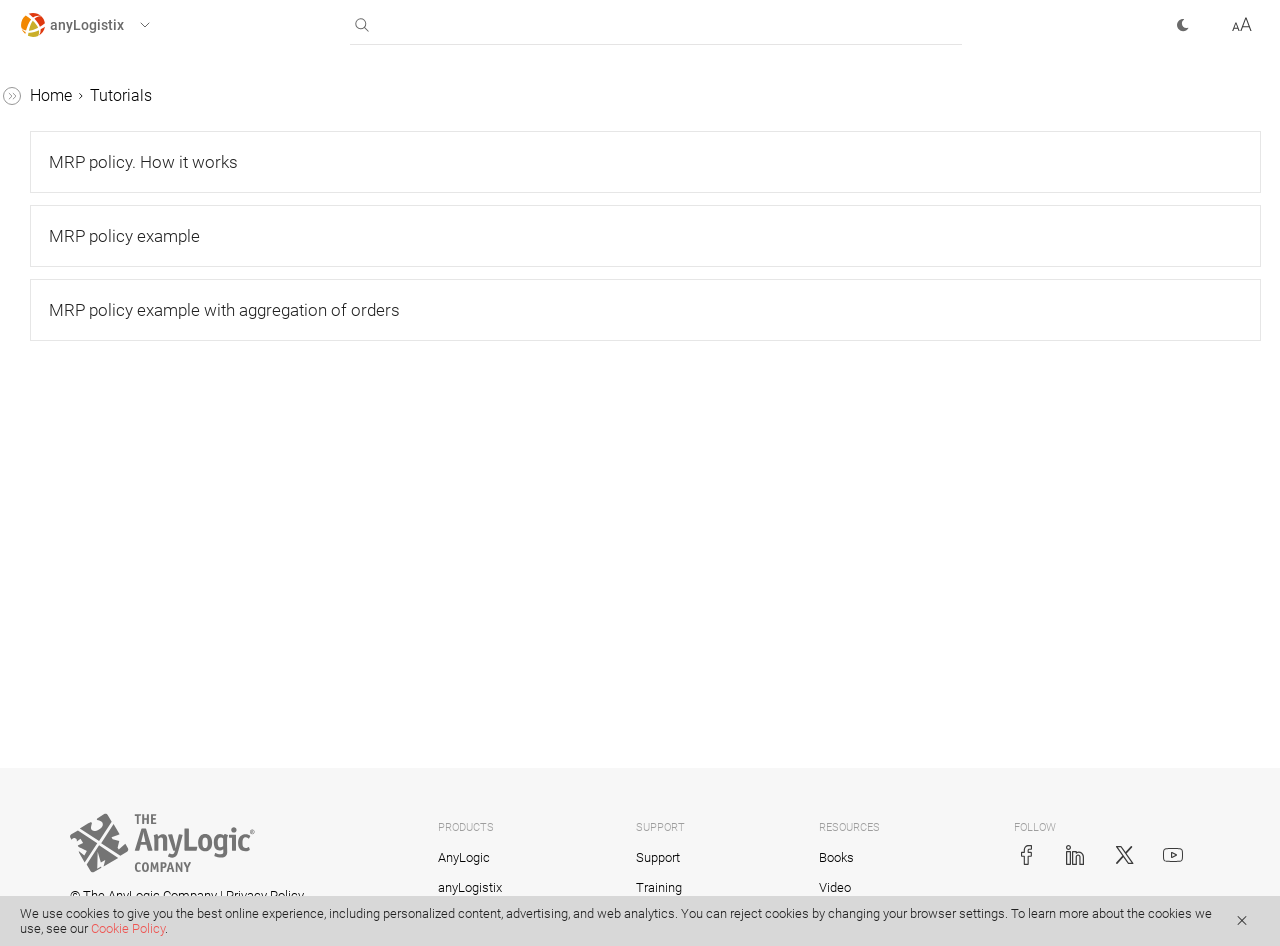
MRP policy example (128, 704)
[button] (103, 25)
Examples (54, 844)
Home (351, 95)
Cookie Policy (128, 928)
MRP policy (78, 628)
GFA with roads (91, 324)
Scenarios (54, 134)
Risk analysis (84, 590)
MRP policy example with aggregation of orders (145, 755)
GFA (52, 286)
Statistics (52, 210)
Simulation (76, 438)
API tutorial (77, 806)
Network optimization (113, 400)
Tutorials (51, 248)
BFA (52, 362)
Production (76, 476)
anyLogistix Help (78, 96)
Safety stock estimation (120, 552)
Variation (70, 514)
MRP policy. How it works (145, 666)
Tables (43, 172)
